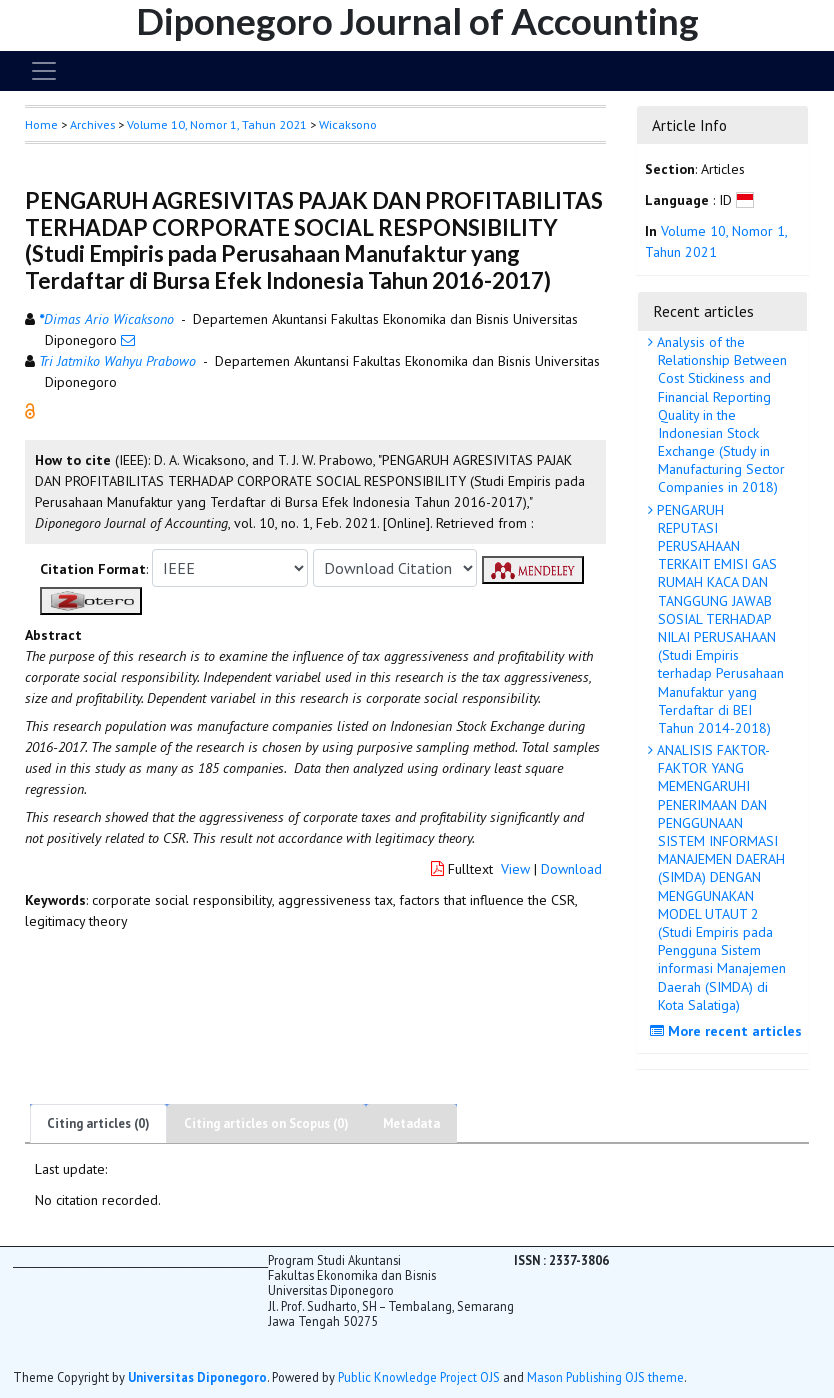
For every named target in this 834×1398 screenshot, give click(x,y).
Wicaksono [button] (348, 124)
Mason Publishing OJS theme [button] (605, 1377)
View (515, 869)
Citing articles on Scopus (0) (266, 1123)
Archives (92, 124)
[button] (30, 410)
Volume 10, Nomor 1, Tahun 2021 (217, 124)
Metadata (411, 1123)
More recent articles (728, 1031)
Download (571, 869)
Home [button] (41, 124)
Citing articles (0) (98, 1123)
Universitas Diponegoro (197, 1377)
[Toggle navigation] (44, 71)
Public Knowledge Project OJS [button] (419, 1377)
